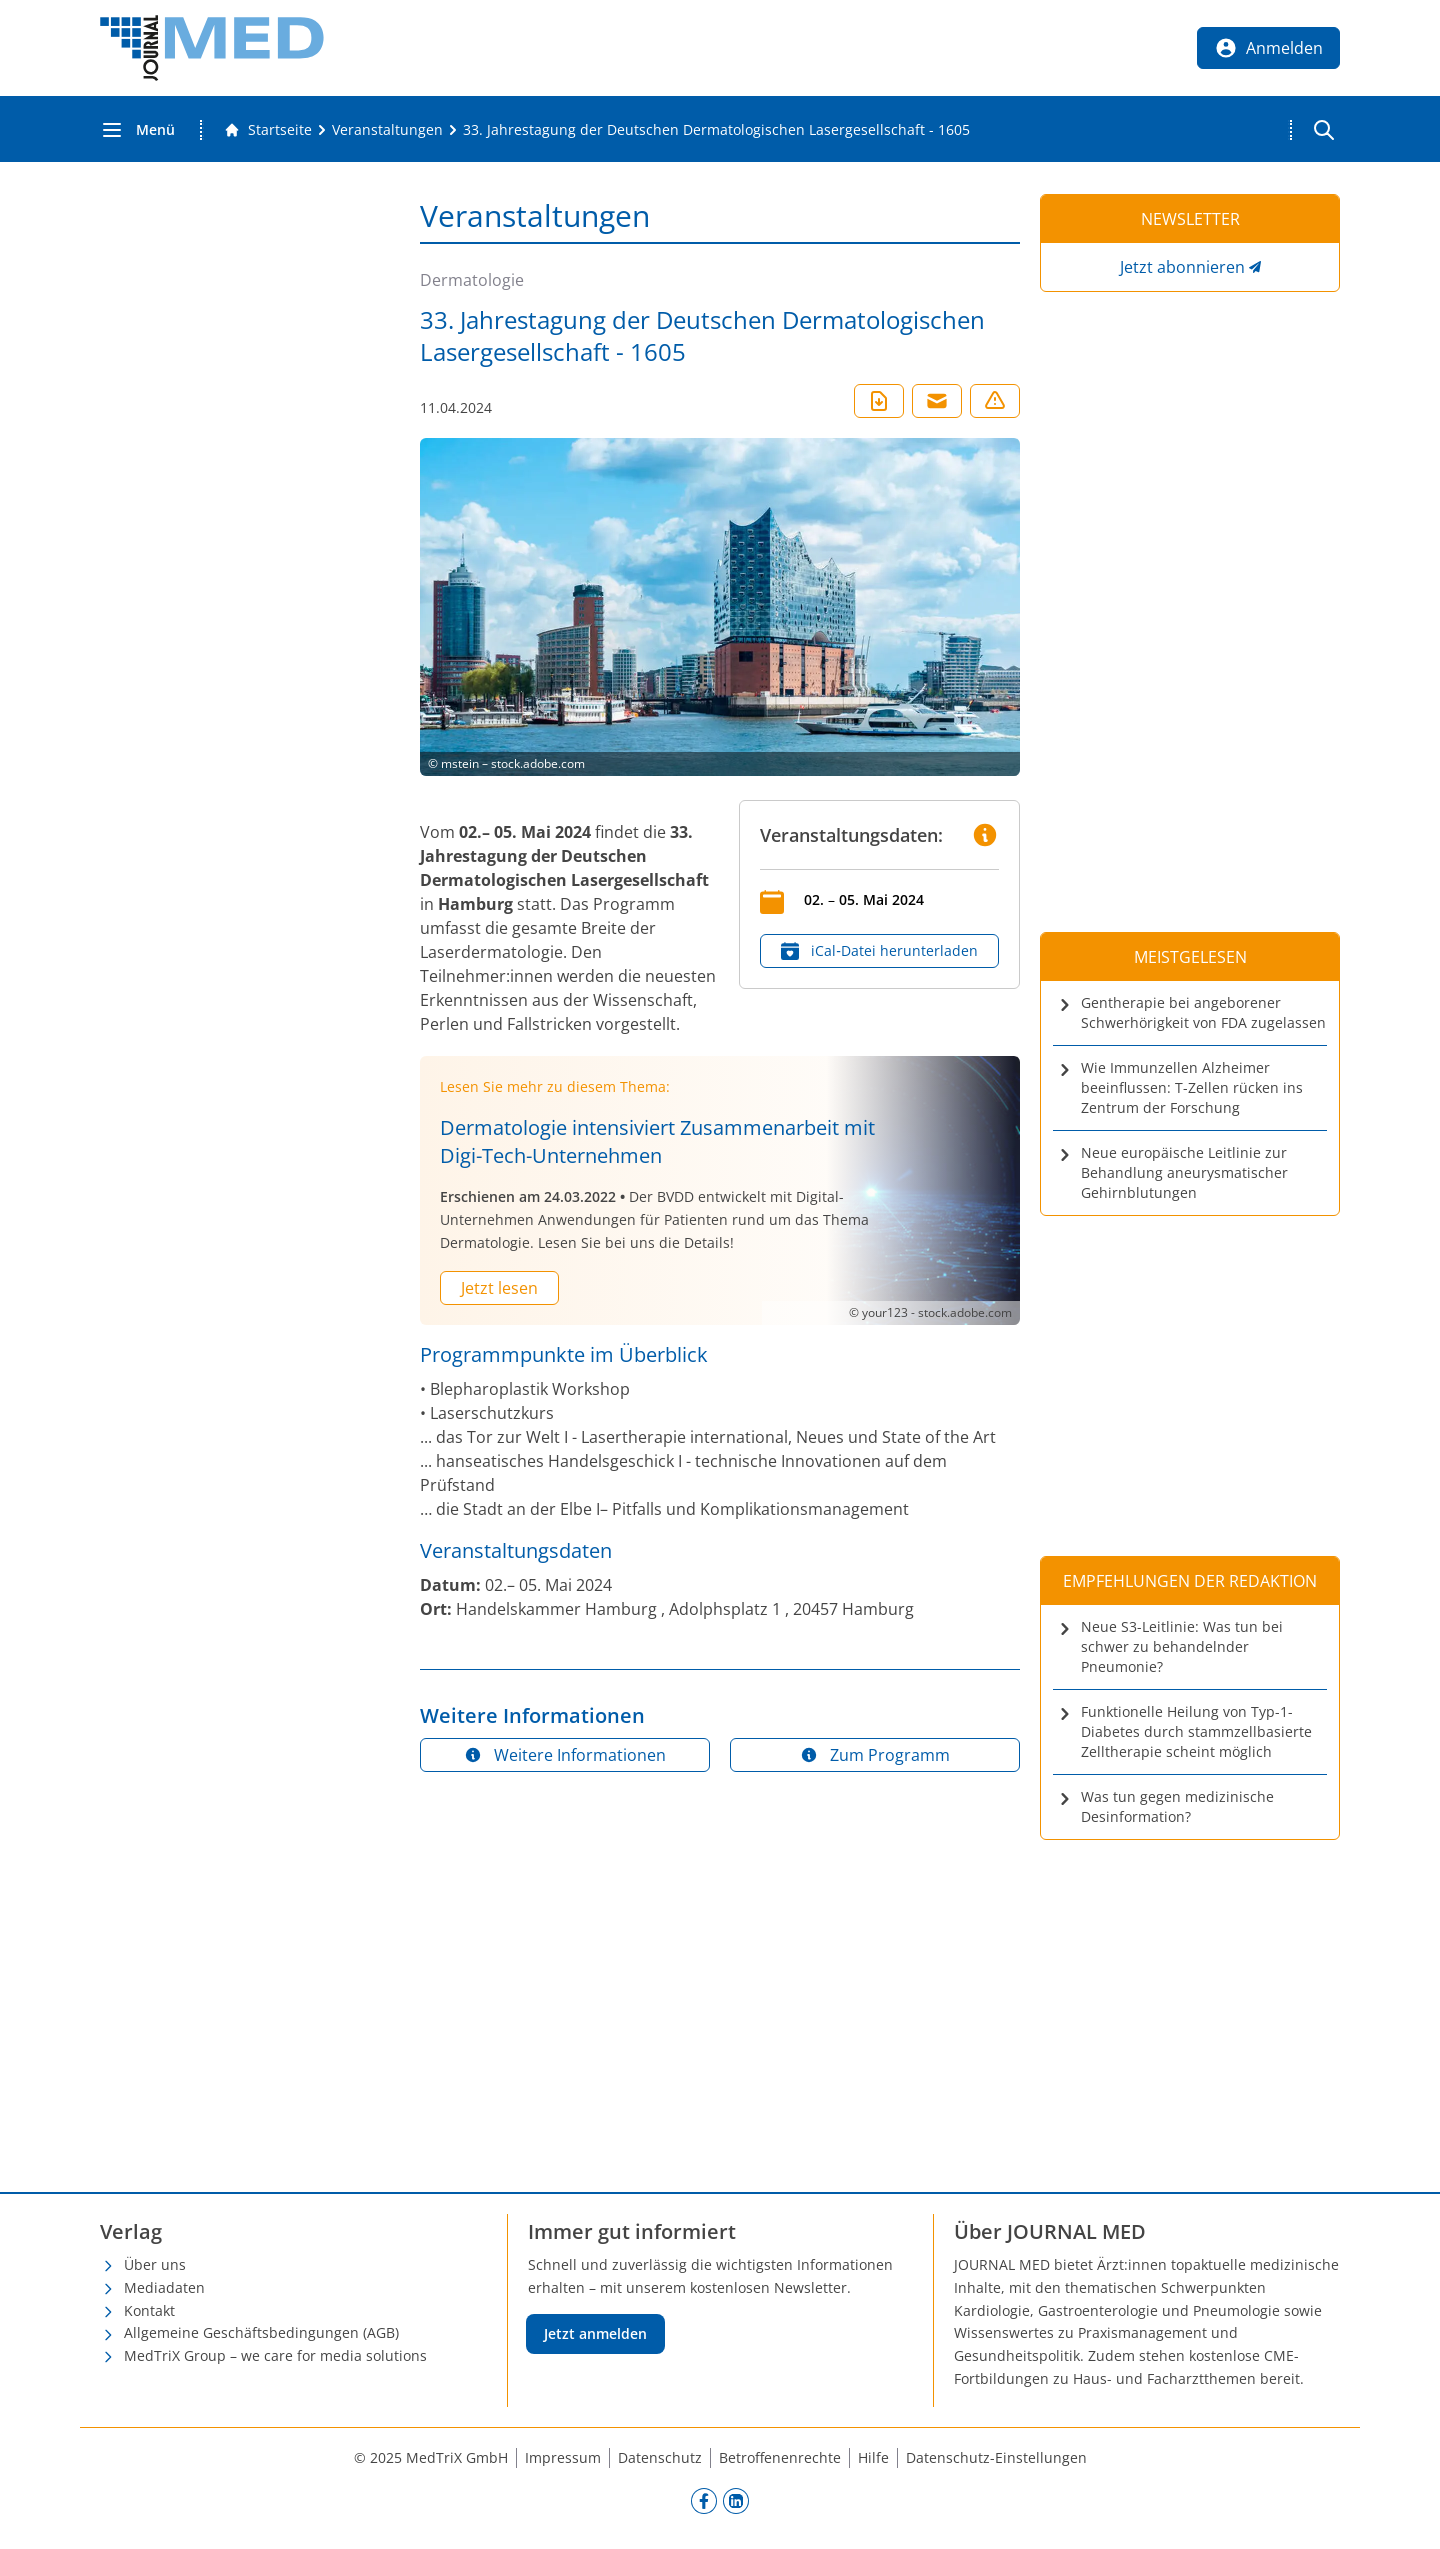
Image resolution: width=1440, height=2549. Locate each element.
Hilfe (873, 2457)
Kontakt (149, 2310)
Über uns (155, 2264)
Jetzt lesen (499, 1288)
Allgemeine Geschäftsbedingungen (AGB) (261, 2332)
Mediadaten (164, 2287)
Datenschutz (660, 2457)
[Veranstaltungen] (387, 130)
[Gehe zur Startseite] (268, 130)
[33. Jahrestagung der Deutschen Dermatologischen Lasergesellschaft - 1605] (716, 130)
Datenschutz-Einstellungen (996, 2457)
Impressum (563, 2457)
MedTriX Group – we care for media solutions (275, 2355)
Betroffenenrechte (780, 2457)
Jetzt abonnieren (1182, 267)
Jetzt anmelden (595, 2333)
